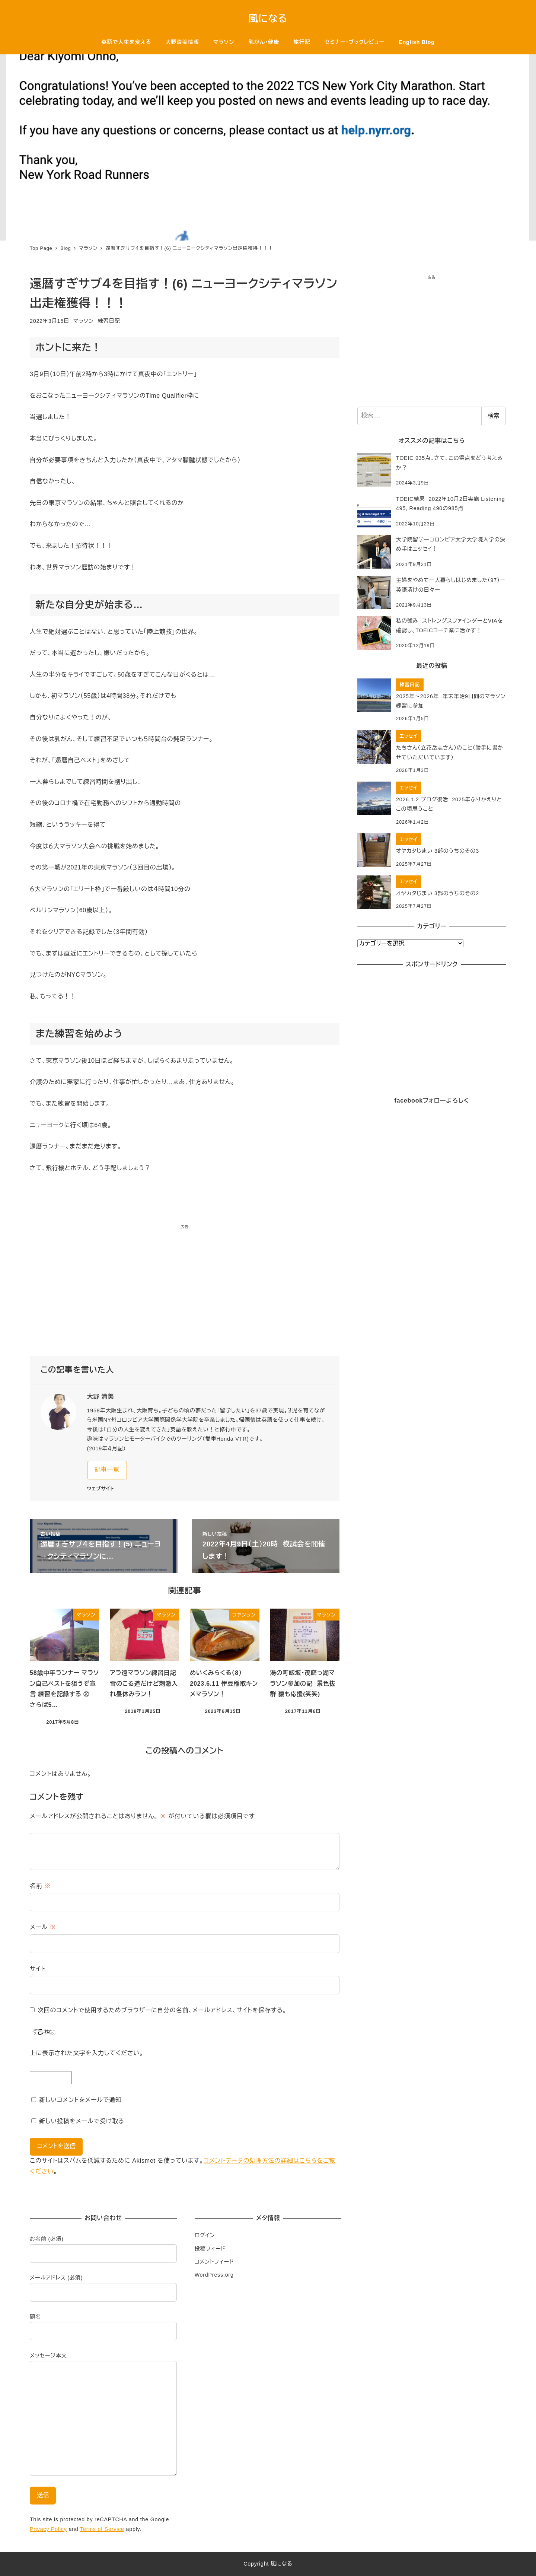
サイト (38, 1969)
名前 (40, 1886)
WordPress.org (214, 2275)
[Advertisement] (184, 1293)
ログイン (205, 2235)
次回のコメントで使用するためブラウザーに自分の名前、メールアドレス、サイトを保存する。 (162, 2010)
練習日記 (109, 321)
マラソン (83, 321)
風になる (268, 18)
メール (43, 1927)
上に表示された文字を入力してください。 (86, 2053)
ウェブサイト (100, 1488)
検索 (494, 416)
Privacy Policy (48, 2529)
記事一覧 (107, 1469)
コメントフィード (214, 2262)
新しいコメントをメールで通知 (80, 2100)
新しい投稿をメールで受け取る (81, 2121)
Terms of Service (102, 2529)
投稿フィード (210, 2249)
